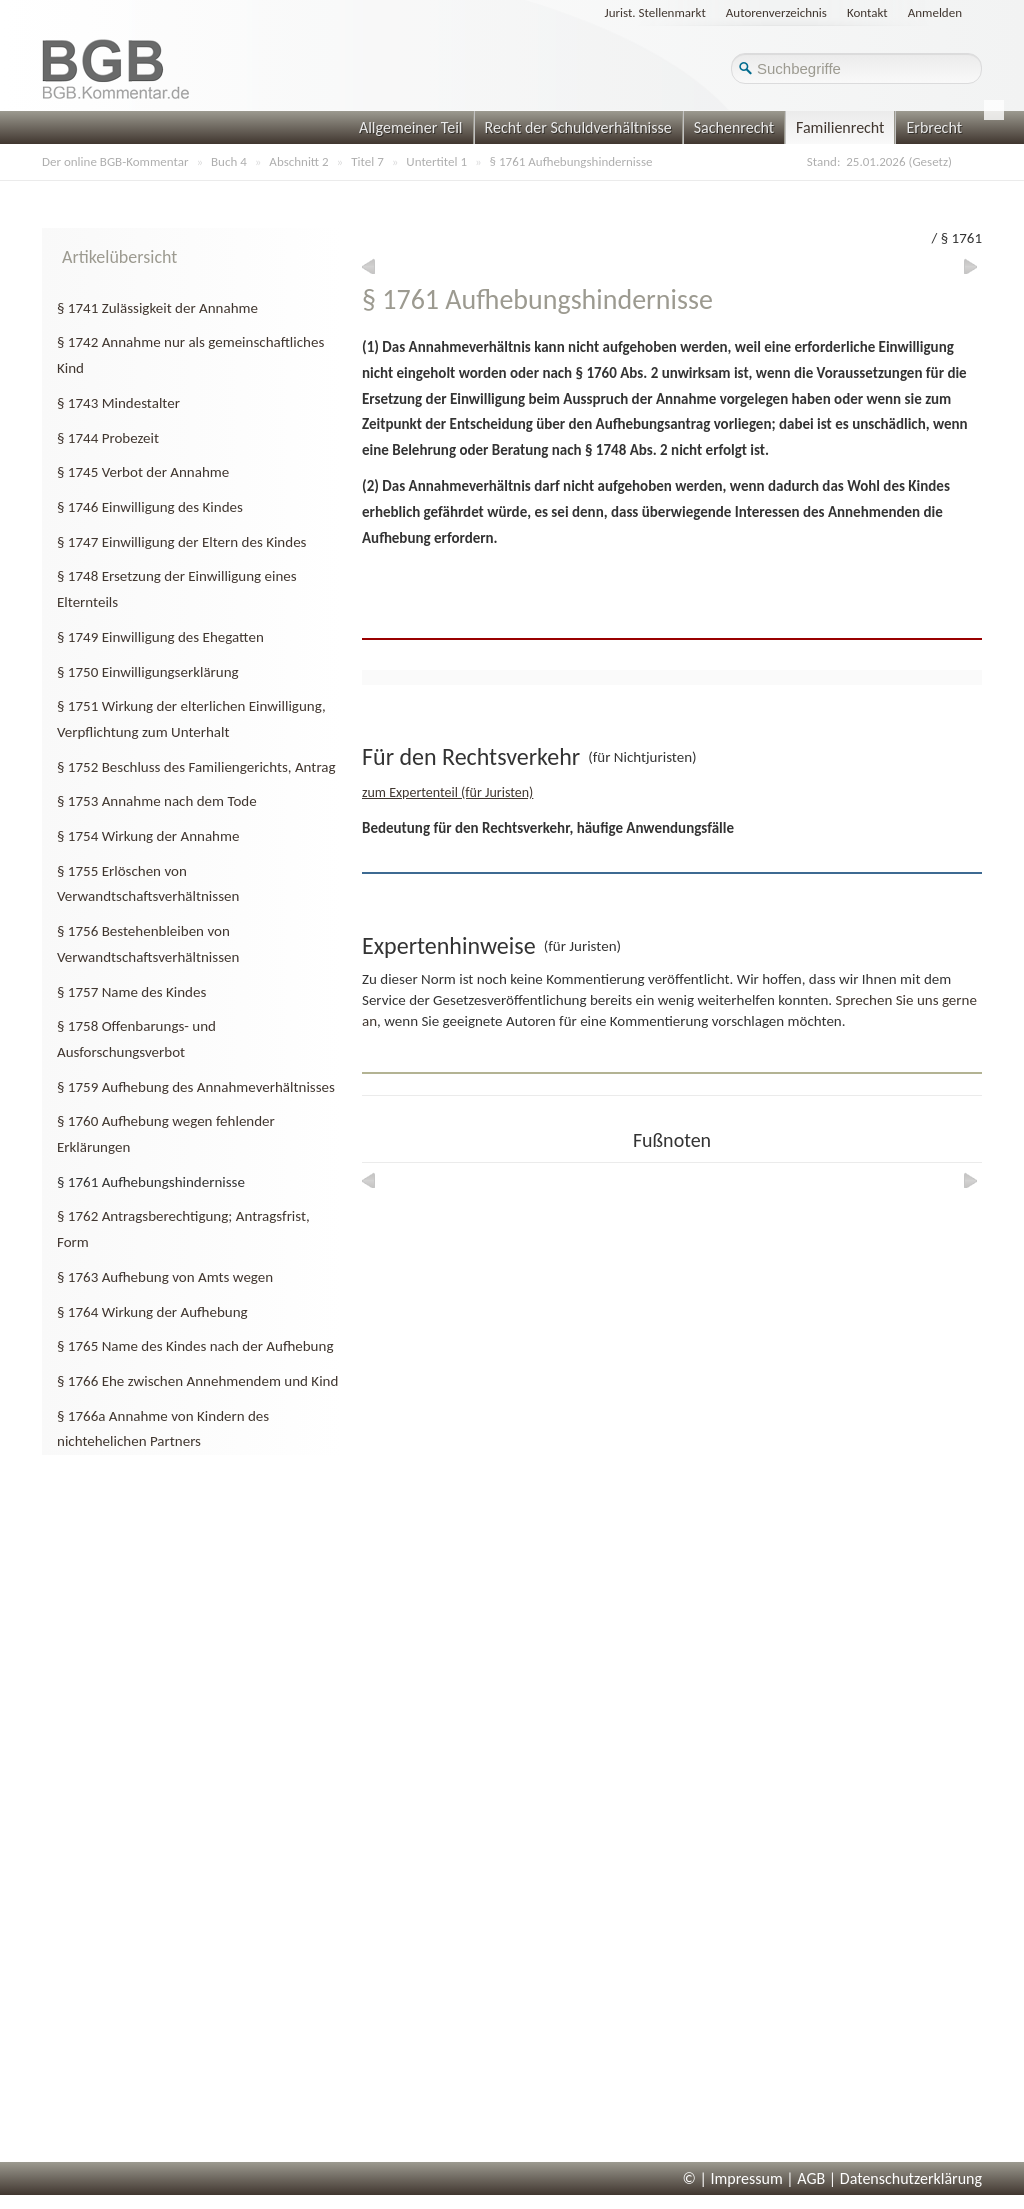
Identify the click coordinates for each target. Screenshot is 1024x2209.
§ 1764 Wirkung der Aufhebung (152, 1312)
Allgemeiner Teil (411, 127)
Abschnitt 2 (298, 161)
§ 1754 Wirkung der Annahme (148, 836)
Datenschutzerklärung (911, 2178)
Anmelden (935, 12)
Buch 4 (229, 161)
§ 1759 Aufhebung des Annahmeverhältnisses (196, 1087)
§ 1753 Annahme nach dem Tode (157, 801)
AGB (811, 2178)
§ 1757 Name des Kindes (131, 992)
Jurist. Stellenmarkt (655, 12)
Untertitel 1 (436, 161)
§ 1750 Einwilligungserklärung (148, 672)
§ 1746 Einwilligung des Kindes (150, 507)
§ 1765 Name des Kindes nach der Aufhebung (195, 1346)
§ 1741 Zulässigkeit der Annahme (157, 308)
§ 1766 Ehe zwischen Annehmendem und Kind (197, 1381)
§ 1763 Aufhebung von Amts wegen (165, 1277)
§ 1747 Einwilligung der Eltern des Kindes (181, 542)
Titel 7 (367, 161)
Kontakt (867, 12)
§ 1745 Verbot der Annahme (143, 472)
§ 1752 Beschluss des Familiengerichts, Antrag (196, 767)
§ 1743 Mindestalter (118, 403)
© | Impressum (733, 2178)
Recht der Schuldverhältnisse (578, 127)
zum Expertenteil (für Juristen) (447, 792)
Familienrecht (840, 127)
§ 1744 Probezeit (108, 438)
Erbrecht (934, 127)
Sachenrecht (734, 127)
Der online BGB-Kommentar (115, 161)
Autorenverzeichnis (776, 12)
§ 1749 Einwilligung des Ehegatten (160, 637)
